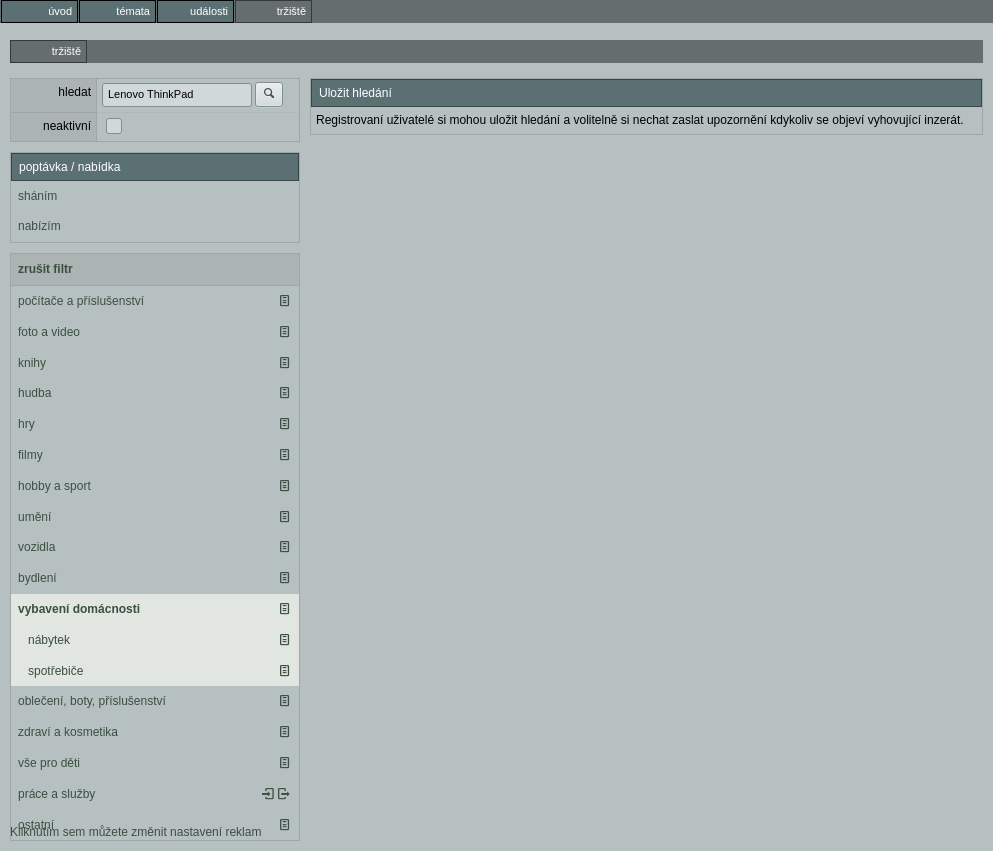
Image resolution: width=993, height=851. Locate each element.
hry (26, 424)
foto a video (49, 332)
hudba (34, 393)
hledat (74, 92)
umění (34, 517)
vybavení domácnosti (79, 609)
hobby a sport (54, 486)
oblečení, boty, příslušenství (92, 701)
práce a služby (56, 794)
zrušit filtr (45, 269)
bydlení (37, 578)
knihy (32, 363)
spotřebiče (55, 671)
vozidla (36, 547)
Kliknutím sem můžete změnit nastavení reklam (135, 832)
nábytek (49, 640)
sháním (37, 196)
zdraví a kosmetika (68, 732)
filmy (30, 455)
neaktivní (67, 126)
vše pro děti (49, 763)
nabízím (39, 226)
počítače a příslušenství (81, 301)
